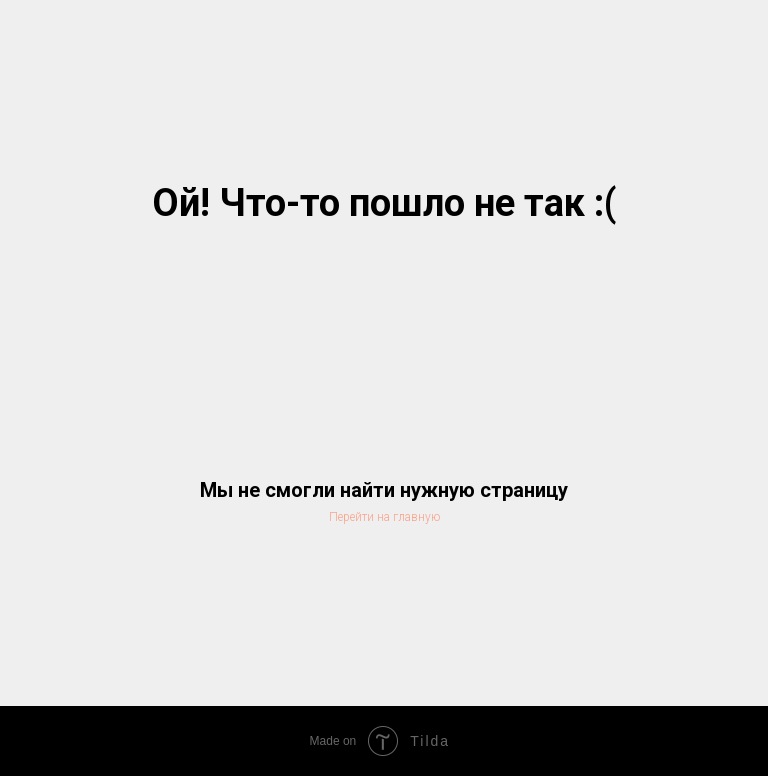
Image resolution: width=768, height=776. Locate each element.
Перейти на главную (384, 517)
